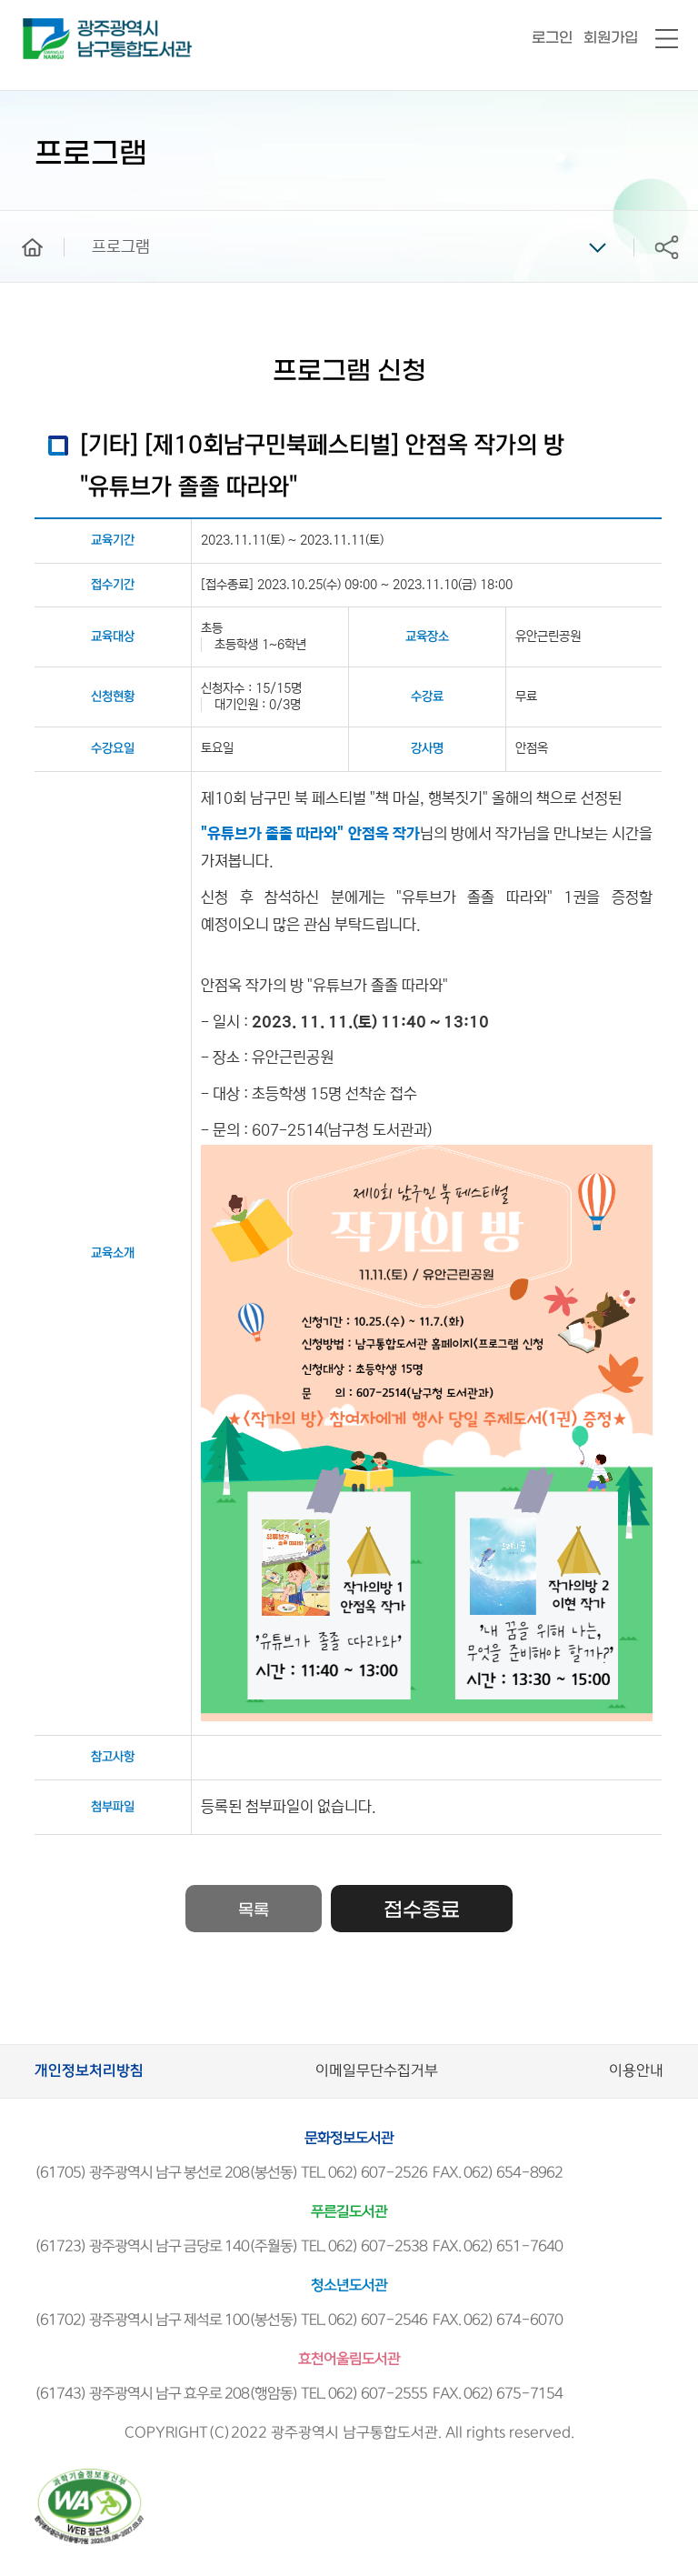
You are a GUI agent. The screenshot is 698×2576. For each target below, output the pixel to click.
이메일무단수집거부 (376, 2071)
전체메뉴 (667, 39)
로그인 (552, 37)
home (19, 219)
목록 (253, 1910)
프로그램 (121, 247)
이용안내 (636, 2071)
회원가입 (610, 37)
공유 (666, 247)
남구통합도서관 (47, 26)
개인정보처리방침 (89, 2071)
